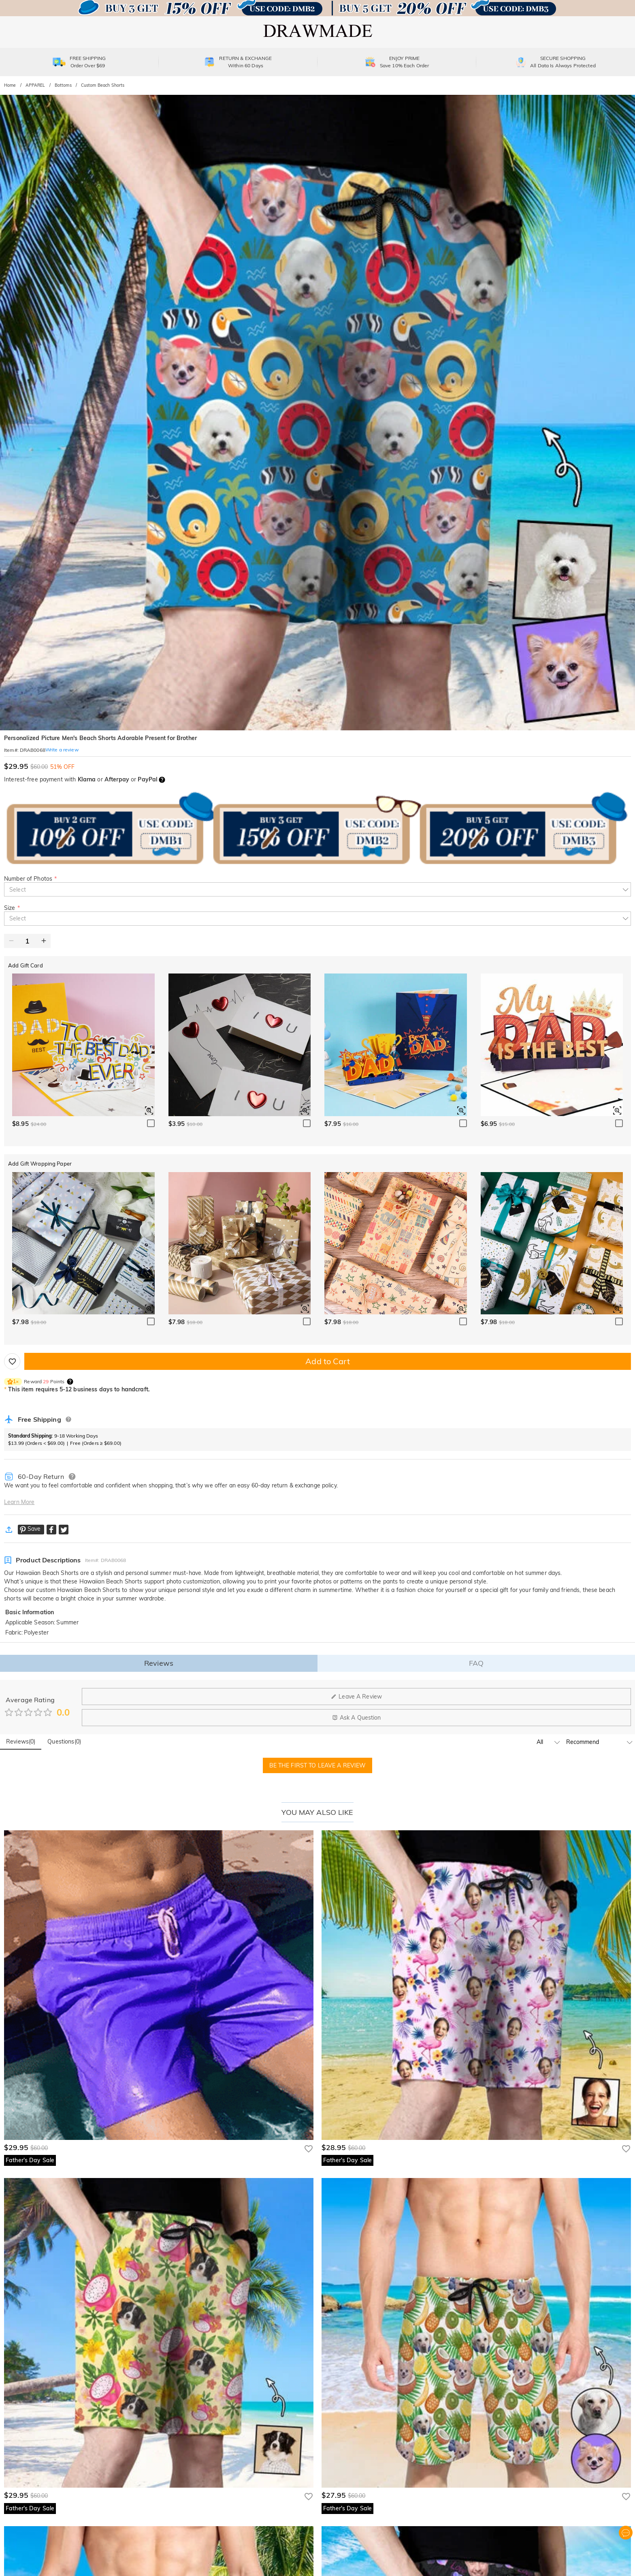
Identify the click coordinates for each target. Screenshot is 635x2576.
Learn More (19, 1502)
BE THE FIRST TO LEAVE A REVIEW (317, 1765)
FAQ (476, 1663)
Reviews (158, 1663)
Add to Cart (327, 1361)
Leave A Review (356, 1696)
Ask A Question (356, 1717)
